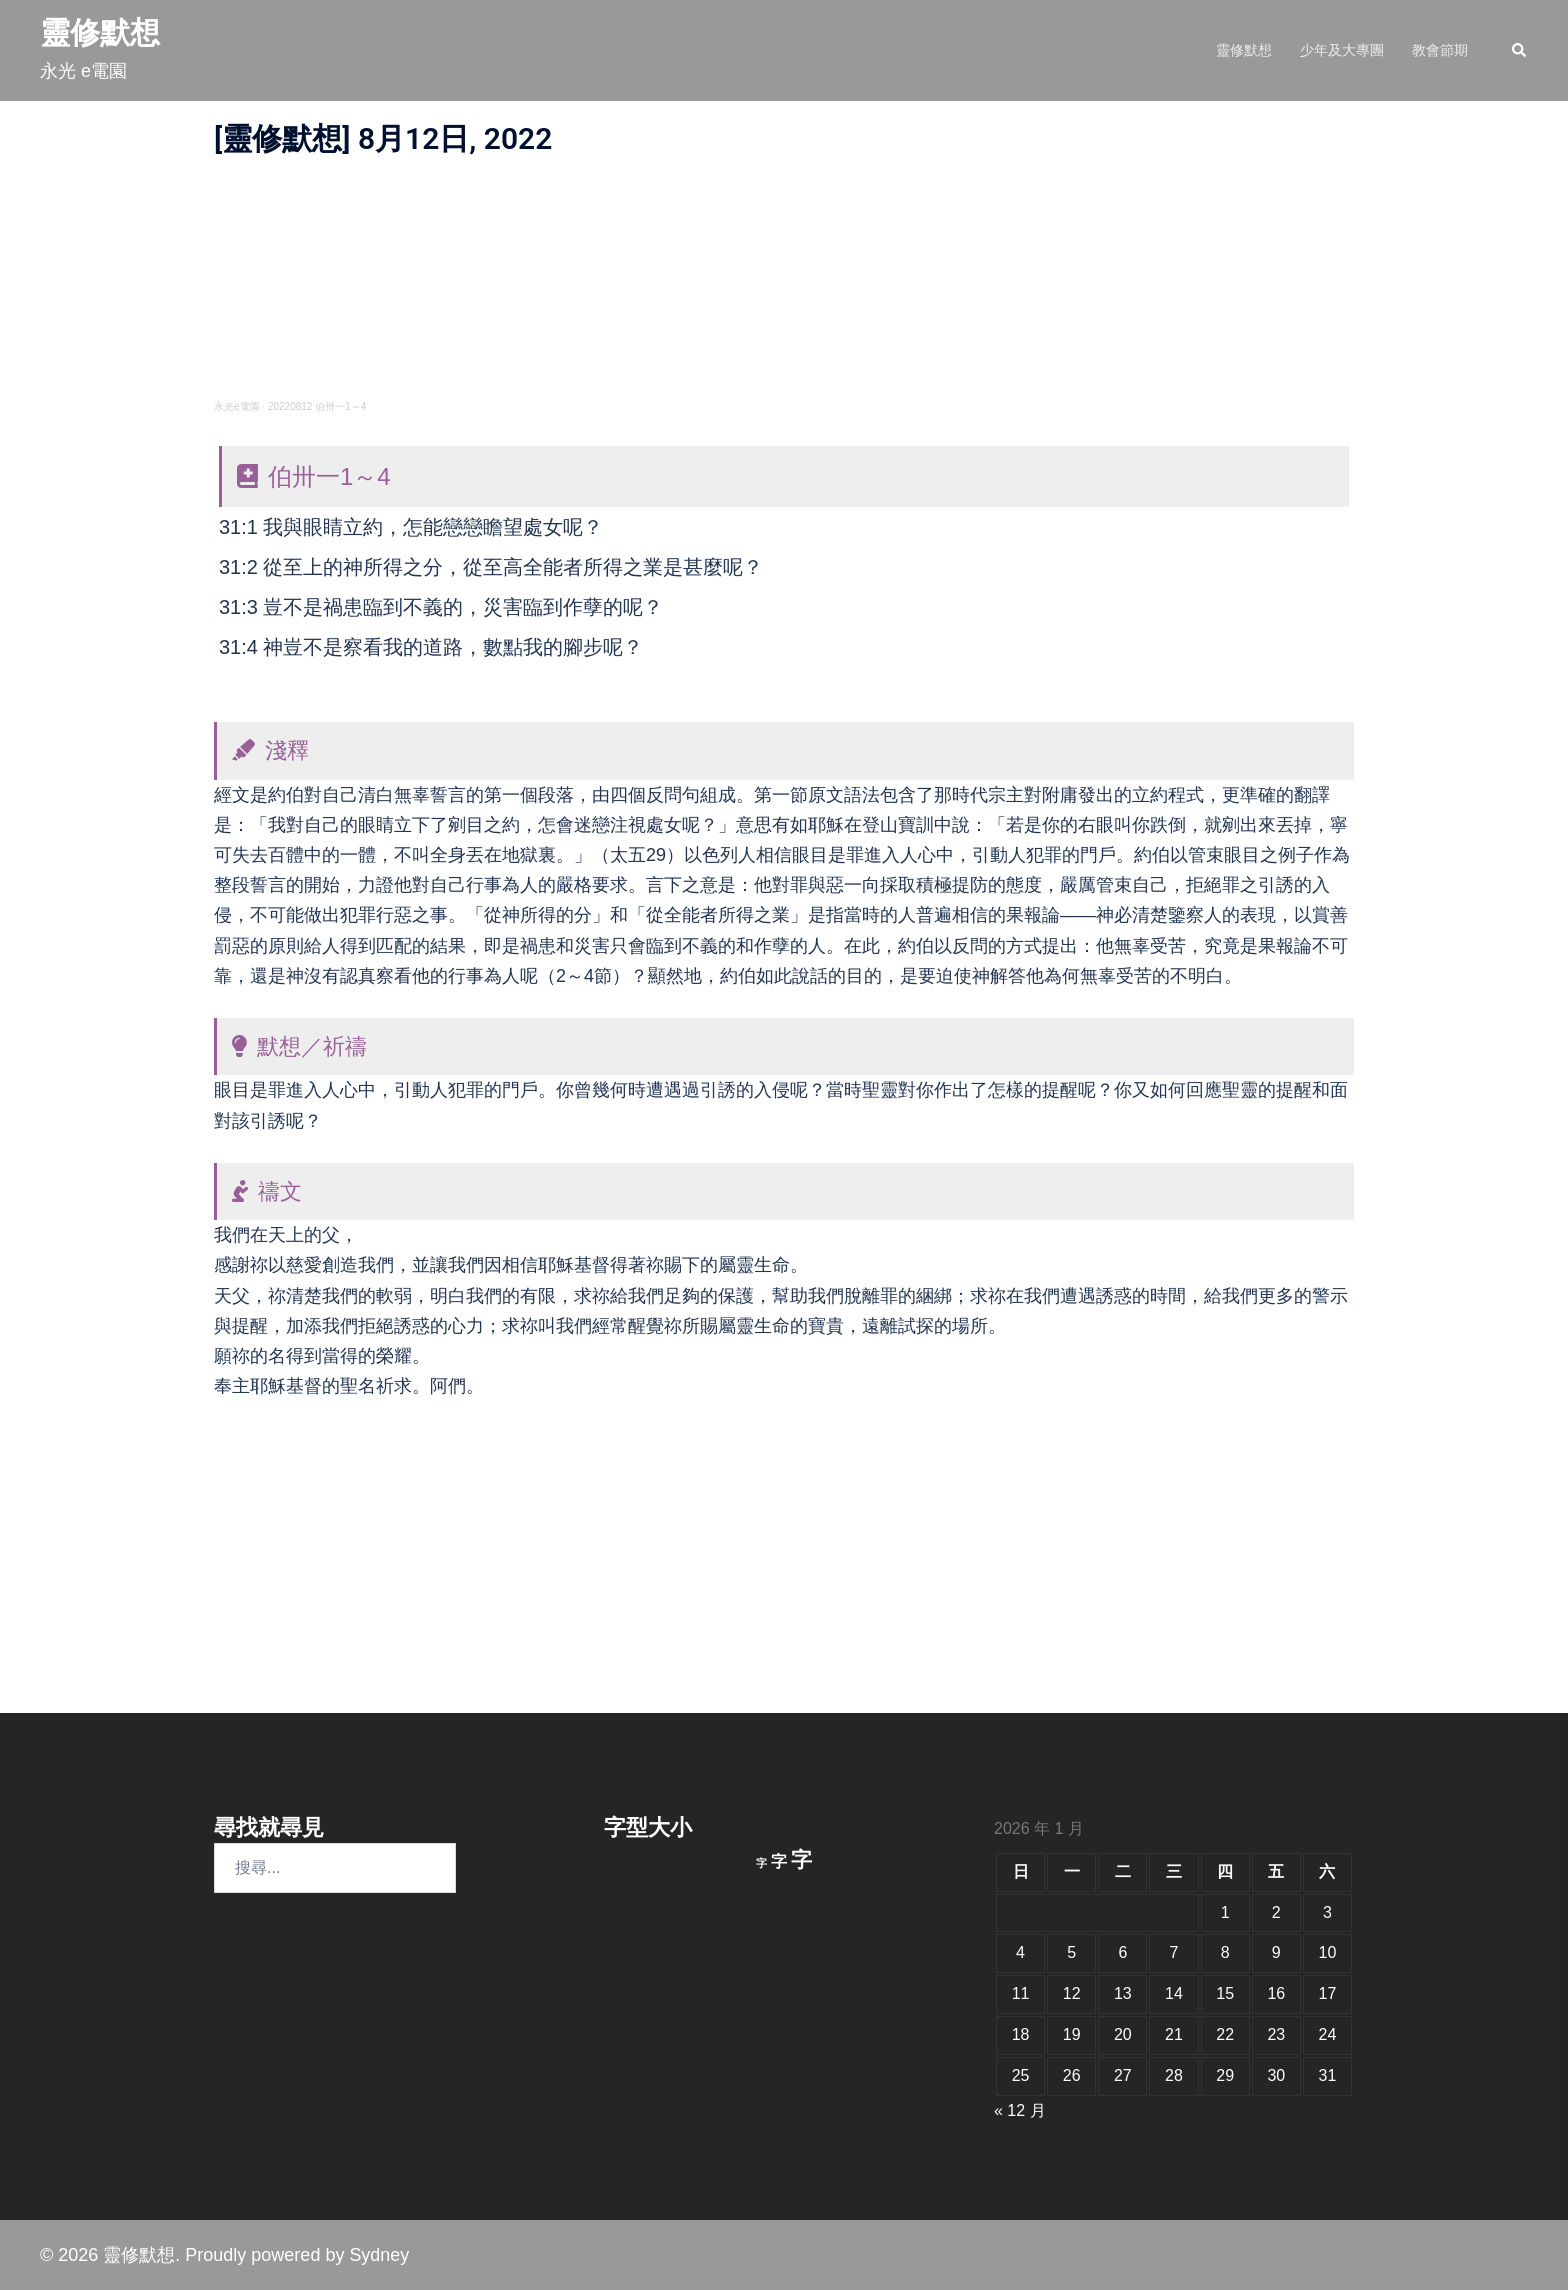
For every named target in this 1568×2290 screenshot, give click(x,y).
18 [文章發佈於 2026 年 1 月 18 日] (1021, 2034)
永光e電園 (237, 406)
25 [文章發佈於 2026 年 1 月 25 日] (1021, 2075)
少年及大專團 (1342, 50)
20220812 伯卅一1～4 (317, 406)
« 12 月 (1020, 2110)
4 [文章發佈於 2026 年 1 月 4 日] (1020, 1952)
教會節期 (1440, 50)
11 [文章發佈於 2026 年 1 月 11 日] (1021, 1993)
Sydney (379, 2255)
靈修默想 (100, 32)
